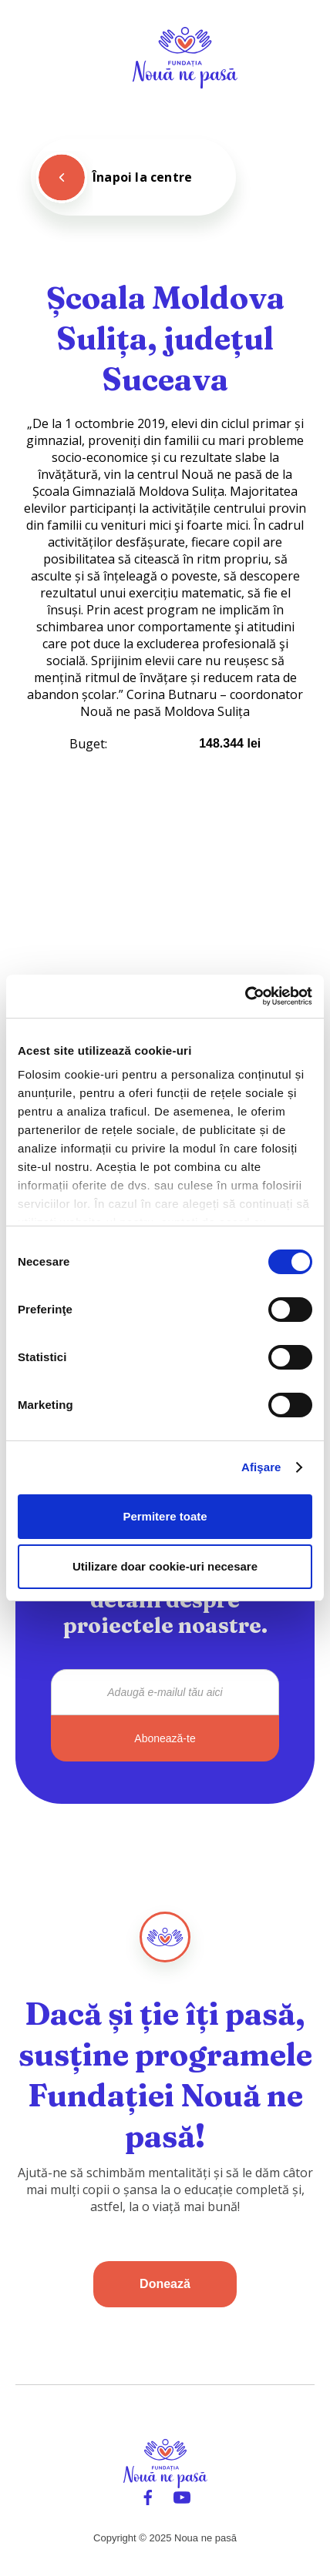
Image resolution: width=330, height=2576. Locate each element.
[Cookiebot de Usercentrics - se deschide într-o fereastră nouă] (244, 996)
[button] (301, 57)
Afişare (261, 1467)
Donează (165, 2283)
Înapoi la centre (142, 177)
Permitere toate (165, 1516)
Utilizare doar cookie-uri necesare (165, 1566)
